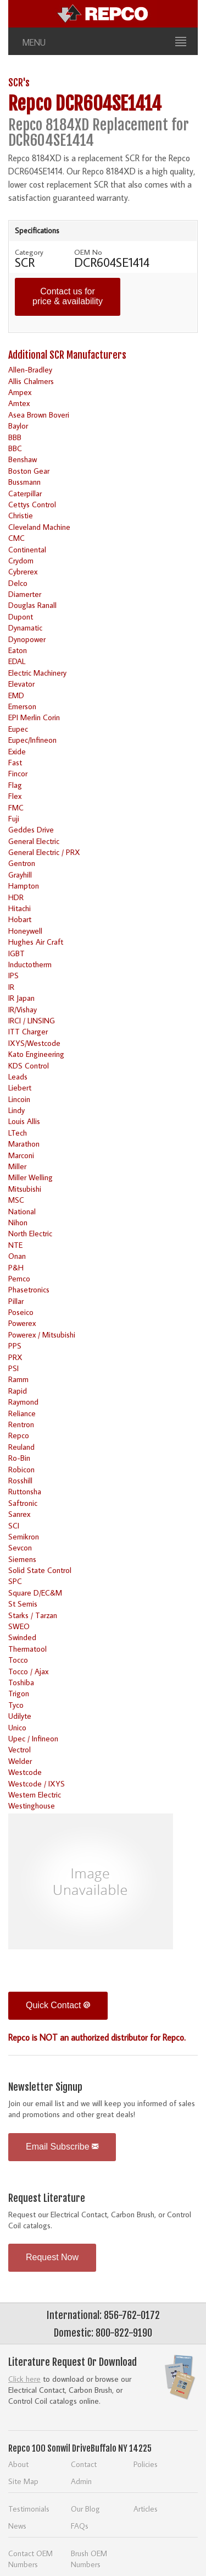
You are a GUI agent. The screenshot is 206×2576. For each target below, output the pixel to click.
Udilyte (19, 1716)
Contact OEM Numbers (30, 2558)
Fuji (13, 818)
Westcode (25, 1772)
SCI (13, 1525)
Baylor (18, 425)
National (22, 1211)
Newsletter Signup (45, 2087)
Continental (27, 549)
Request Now (52, 2257)
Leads (17, 1076)
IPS (13, 975)
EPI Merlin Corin (34, 717)
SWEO (19, 1626)
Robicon (21, 1469)
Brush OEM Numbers (89, 2558)
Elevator (21, 683)
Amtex (19, 403)
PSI (13, 1368)
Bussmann (24, 481)
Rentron (21, 1424)
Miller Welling (30, 1177)
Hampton (23, 885)
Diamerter (24, 594)
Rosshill (20, 1480)
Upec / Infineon (33, 1738)
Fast (15, 762)
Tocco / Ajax (28, 1671)
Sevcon (20, 1547)
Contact (84, 2464)
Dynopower (27, 639)
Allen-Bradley (30, 369)
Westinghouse (31, 1805)
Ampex (19, 392)
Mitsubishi (24, 1188)
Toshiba (21, 1682)
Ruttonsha (24, 1491)
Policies (145, 2464)
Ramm (18, 1379)
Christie (20, 515)
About (18, 2464)
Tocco (18, 1659)
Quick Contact (58, 2005)
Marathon (24, 1143)
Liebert (19, 1087)
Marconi (21, 1155)
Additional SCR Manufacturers (67, 355)
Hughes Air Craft (35, 941)
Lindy (16, 1110)
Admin (81, 2481)
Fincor (17, 773)
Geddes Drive (31, 829)
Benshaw (22, 459)
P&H (16, 1267)
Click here (24, 2379)
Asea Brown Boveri (38, 414)
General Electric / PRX (44, 852)
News (17, 2525)
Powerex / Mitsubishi (41, 1334)
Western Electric (34, 1794)
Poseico (21, 1312)
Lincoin (19, 1099)
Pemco (19, 1278)
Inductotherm (30, 964)
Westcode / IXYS (36, 1783)
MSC (16, 1199)
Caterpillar (25, 493)
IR (11, 987)
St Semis (22, 1603)
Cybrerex (22, 571)
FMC (16, 807)
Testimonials (28, 2508)
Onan (17, 1256)
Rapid (17, 1390)
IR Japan (21, 998)
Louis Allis (24, 1121)
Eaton (17, 650)
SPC (15, 1581)
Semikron (23, 1536)
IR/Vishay (22, 1009)
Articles (145, 2508)
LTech (17, 1132)
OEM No (88, 252)
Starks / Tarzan (32, 1615)
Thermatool (27, 1648)
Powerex (22, 1323)
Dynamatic (25, 627)
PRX (15, 1357)
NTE (15, 1245)
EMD (16, 695)
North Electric (30, 1233)
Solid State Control (39, 1570)
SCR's (19, 82)
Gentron (21, 863)
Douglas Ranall (32, 605)
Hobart (19, 919)
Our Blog (85, 2508)
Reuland (21, 1447)
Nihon (17, 1222)
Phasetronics (28, 1289)
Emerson (22, 706)
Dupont (20, 616)
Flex (14, 796)
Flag (15, 785)
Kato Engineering (36, 1054)
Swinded (22, 1637)
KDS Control (28, 1065)
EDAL (16, 661)
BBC (15, 448)
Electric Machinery (37, 672)
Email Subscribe (62, 2146)
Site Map (23, 2481)
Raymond (23, 1401)
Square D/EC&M (35, 1592)
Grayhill (20, 874)
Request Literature (46, 2198)
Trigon (18, 1693)
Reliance (22, 1413)
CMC (16, 538)
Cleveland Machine (39, 527)
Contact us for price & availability (67, 296)
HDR (16, 897)
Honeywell (25, 930)
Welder (20, 1761)
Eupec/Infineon (32, 740)
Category (29, 252)
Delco (17, 583)
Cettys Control (32, 504)
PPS (14, 1345)
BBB (14, 437)
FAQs (79, 2525)
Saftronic (22, 1503)
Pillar (16, 1301)
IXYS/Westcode (34, 1043)
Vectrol (19, 1749)
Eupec (18, 729)
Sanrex (19, 1514)
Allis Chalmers (31, 381)
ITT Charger (28, 1031)
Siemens (22, 1559)
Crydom (21, 560)
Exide (17, 751)
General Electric (33, 841)
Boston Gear (28, 470)
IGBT (16, 953)
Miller (17, 1166)
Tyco (16, 1705)
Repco (18, 1435)
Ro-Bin (19, 1458)
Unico (17, 1727)
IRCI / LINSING (31, 1020)
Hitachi (19, 908)
